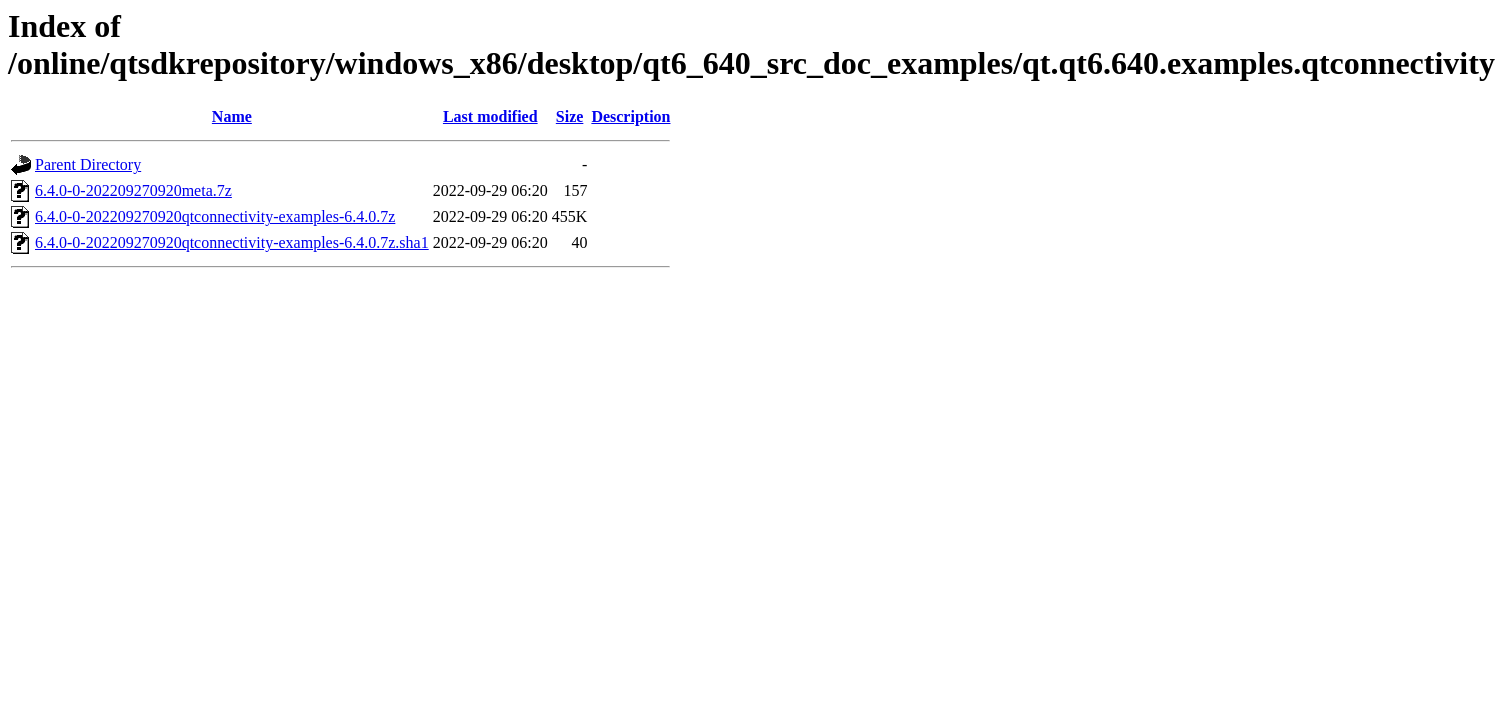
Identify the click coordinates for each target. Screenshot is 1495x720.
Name (232, 116)
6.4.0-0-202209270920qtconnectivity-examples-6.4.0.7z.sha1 (232, 242)
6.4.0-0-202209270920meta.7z (133, 190)
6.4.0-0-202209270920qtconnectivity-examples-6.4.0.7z (215, 216)
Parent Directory (88, 164)
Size (570, 116)
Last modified (490, 116)
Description (630, 116)
